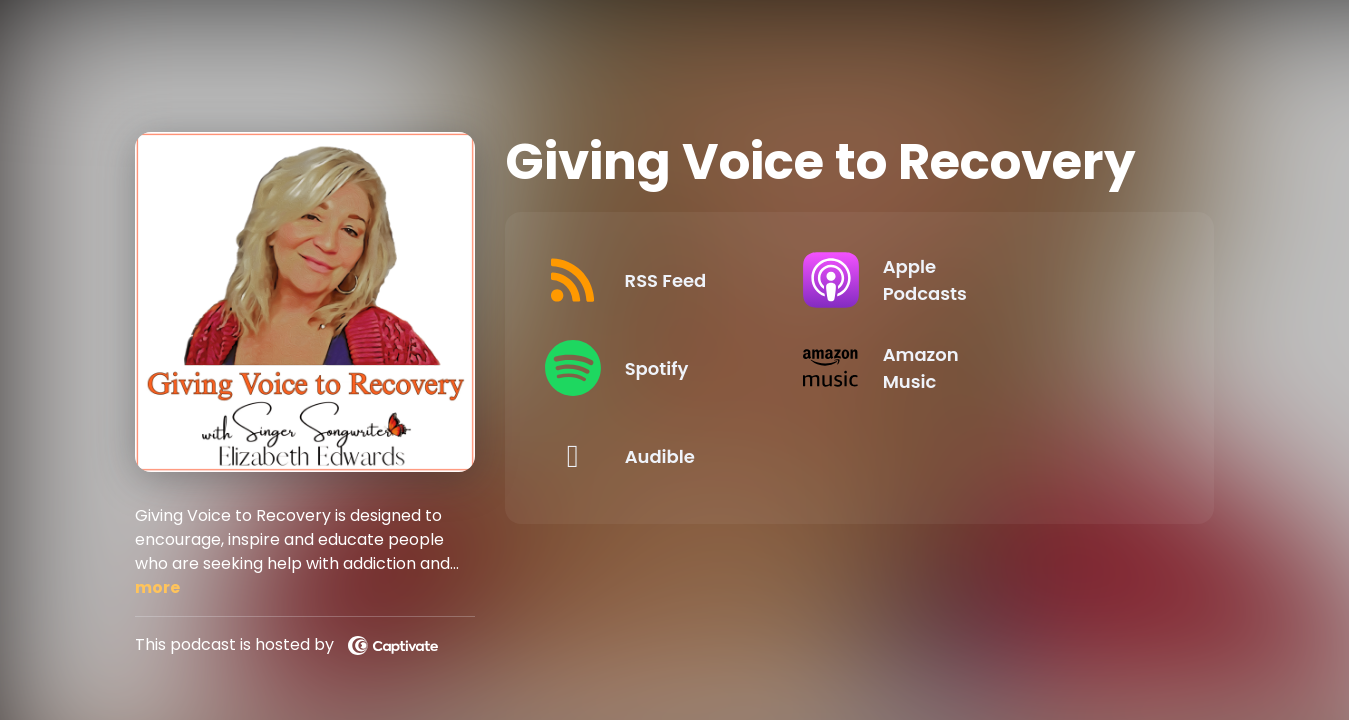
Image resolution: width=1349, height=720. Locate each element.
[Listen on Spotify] (690, 368)
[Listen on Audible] (690, 456)
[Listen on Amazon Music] (1012, 368)
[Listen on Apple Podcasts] (1012, 280)
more (157, 587)
